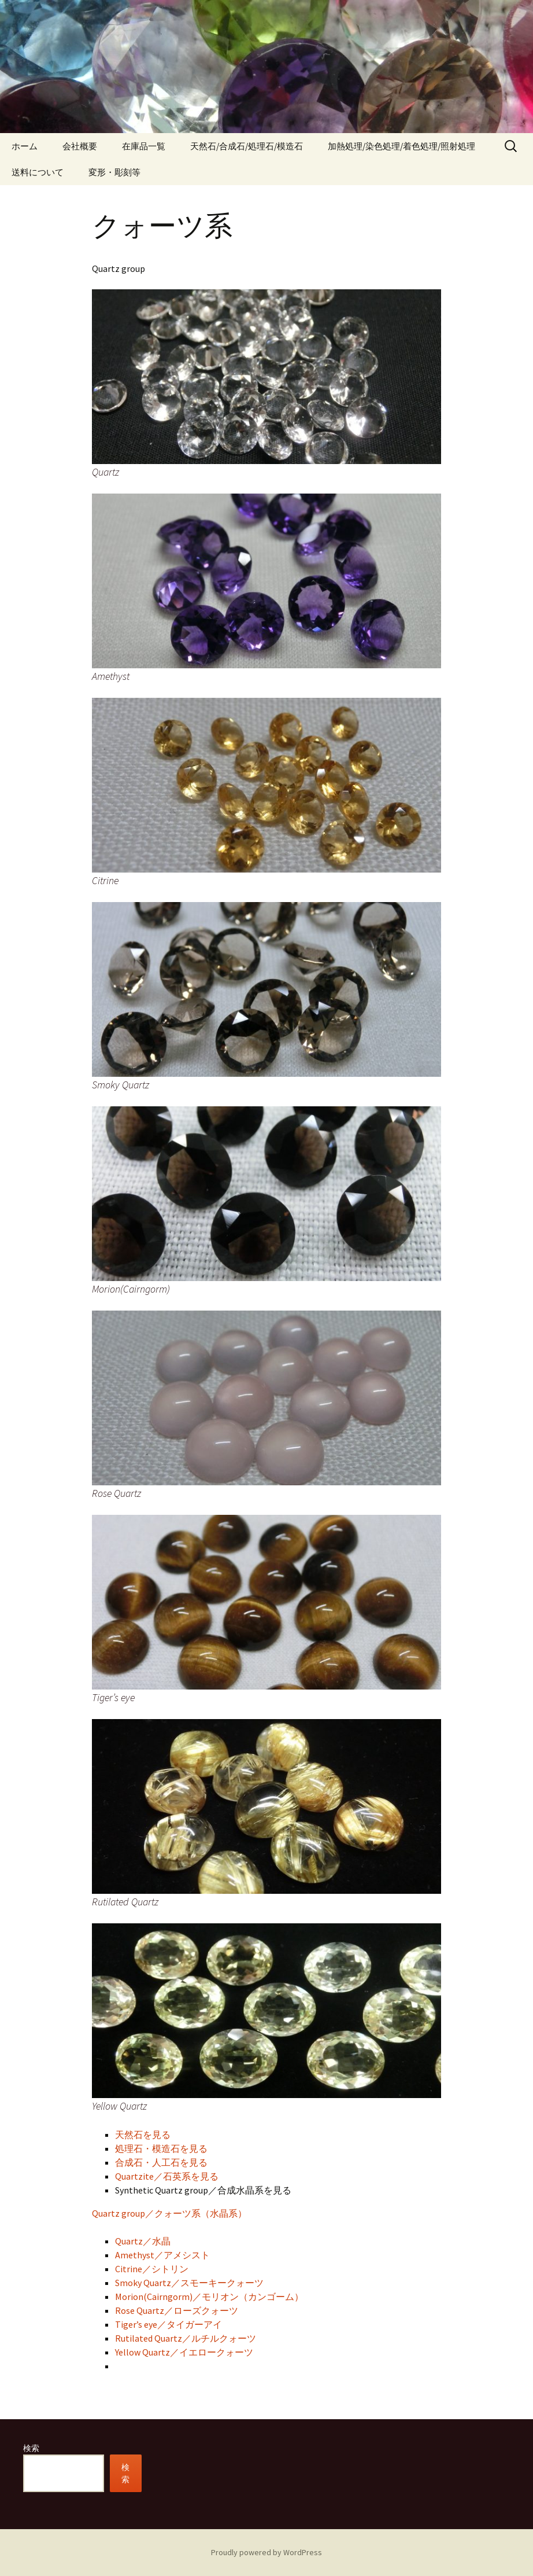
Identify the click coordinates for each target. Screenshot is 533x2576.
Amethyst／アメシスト (162, 2255)
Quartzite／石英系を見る (167, 2176)
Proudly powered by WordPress (266, 2552)
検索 (31, 2448)
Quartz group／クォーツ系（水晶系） (169, 2213)
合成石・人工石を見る (161, 2162)
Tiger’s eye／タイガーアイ (168, 2324)
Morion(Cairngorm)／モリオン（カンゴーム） (209, 2296)
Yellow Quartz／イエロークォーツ (184, 2352)
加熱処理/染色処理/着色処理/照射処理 (401, 146)
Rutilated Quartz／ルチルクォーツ (185, 2338)
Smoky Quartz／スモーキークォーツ (189, 2282)
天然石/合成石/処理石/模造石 (246, 146)
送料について (38, 172)
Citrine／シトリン (151, 2269)
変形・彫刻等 (114, 172)
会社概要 (79, 146)
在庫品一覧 (143, 146)
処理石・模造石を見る (161, 2148)
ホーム (25, 146)
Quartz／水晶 (143, 2241)
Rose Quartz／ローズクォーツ (176, 2310)
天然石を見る (143, 2134)
